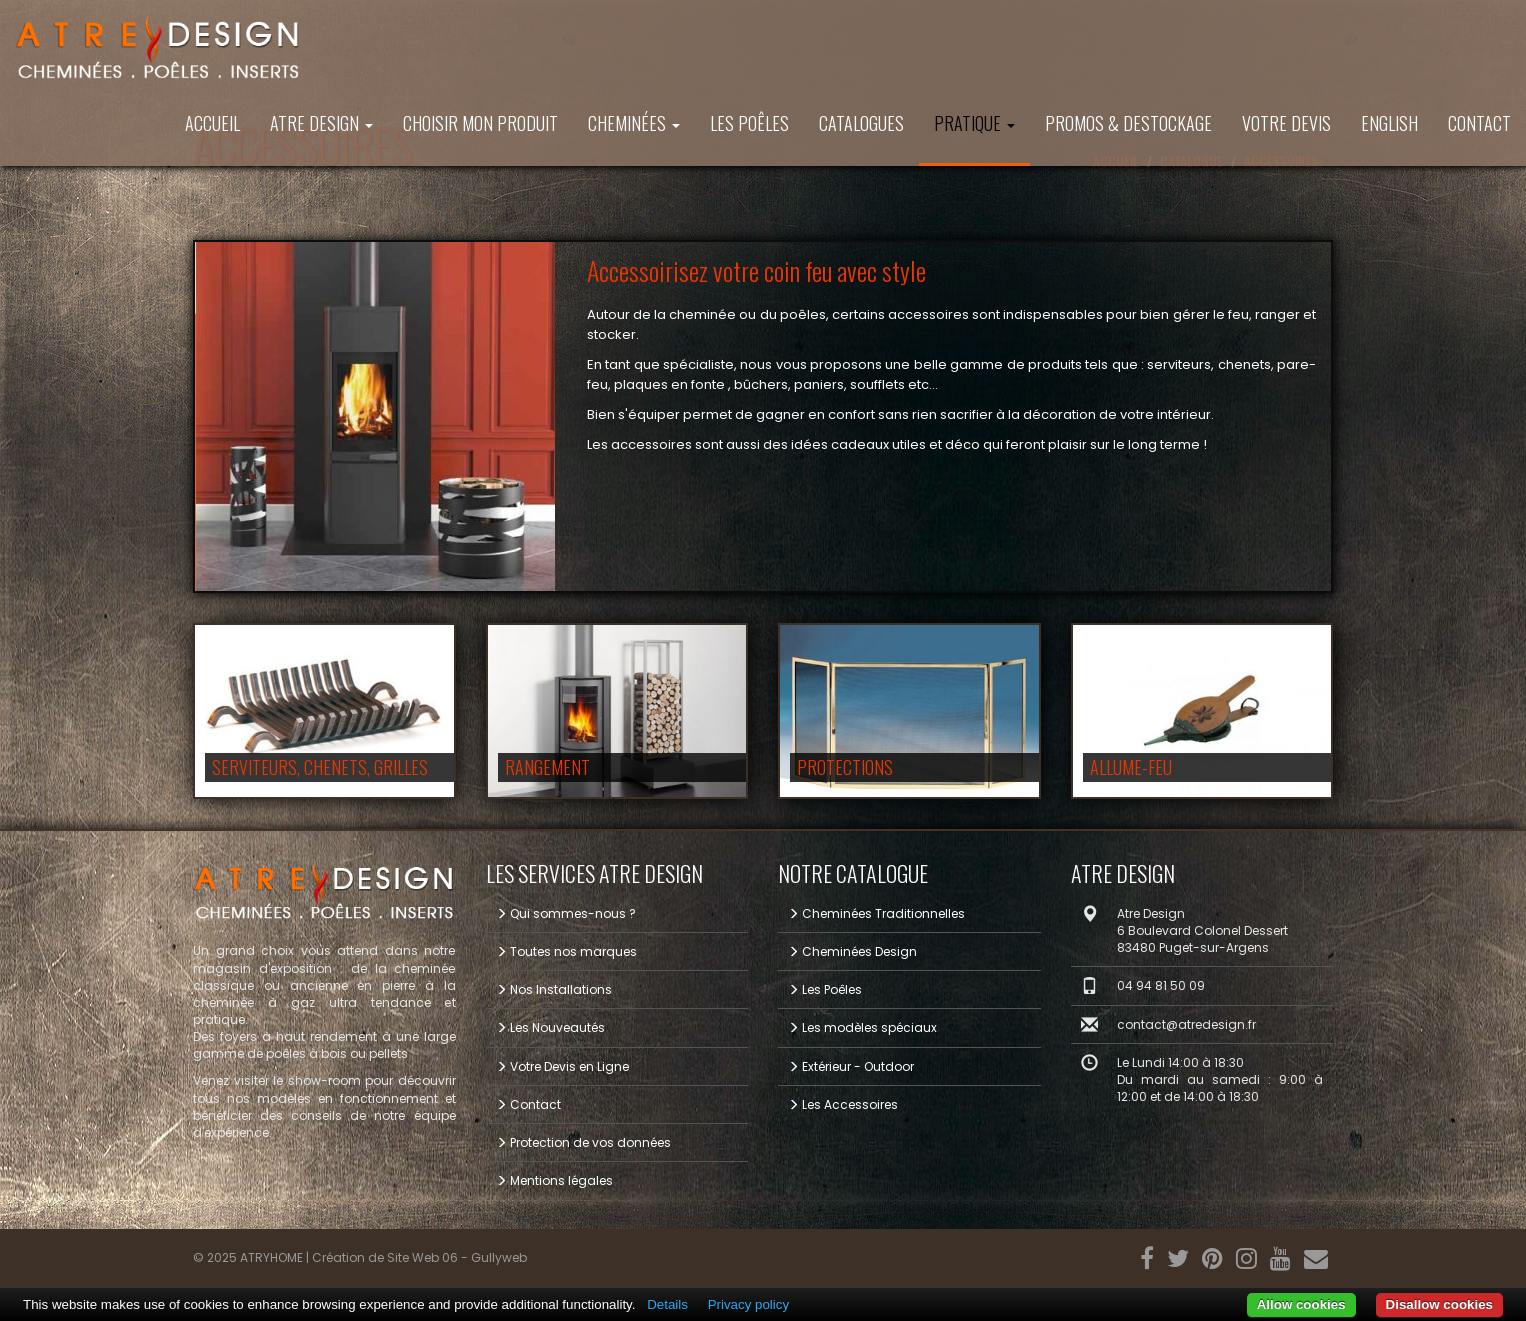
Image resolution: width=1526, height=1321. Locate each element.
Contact (1479, 123)
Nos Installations (554, 989)
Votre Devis (1286, 123)
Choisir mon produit (480, 123)
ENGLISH (1389, 123)
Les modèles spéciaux (862, 1027)
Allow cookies (1301, 1304)
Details (667, 1304)
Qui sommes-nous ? (566, 913)
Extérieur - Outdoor (851, 1066)
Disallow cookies (1439, 1304)
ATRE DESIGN (321, 123)
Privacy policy (748, 1304)
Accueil (212, 123)
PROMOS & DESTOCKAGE (1128, 123)
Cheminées (634, 123)
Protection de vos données (583, 1142)
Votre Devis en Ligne (562, 1066)
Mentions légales (554, 1180)
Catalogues (861, 123)
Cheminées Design (852, 951)
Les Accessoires (843, 1104)
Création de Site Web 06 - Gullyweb (419, 1257)
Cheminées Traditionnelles (876, 913)
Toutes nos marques (566, 951)
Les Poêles (749, 123)
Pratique (974, 123)
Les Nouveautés (550, 1027)
